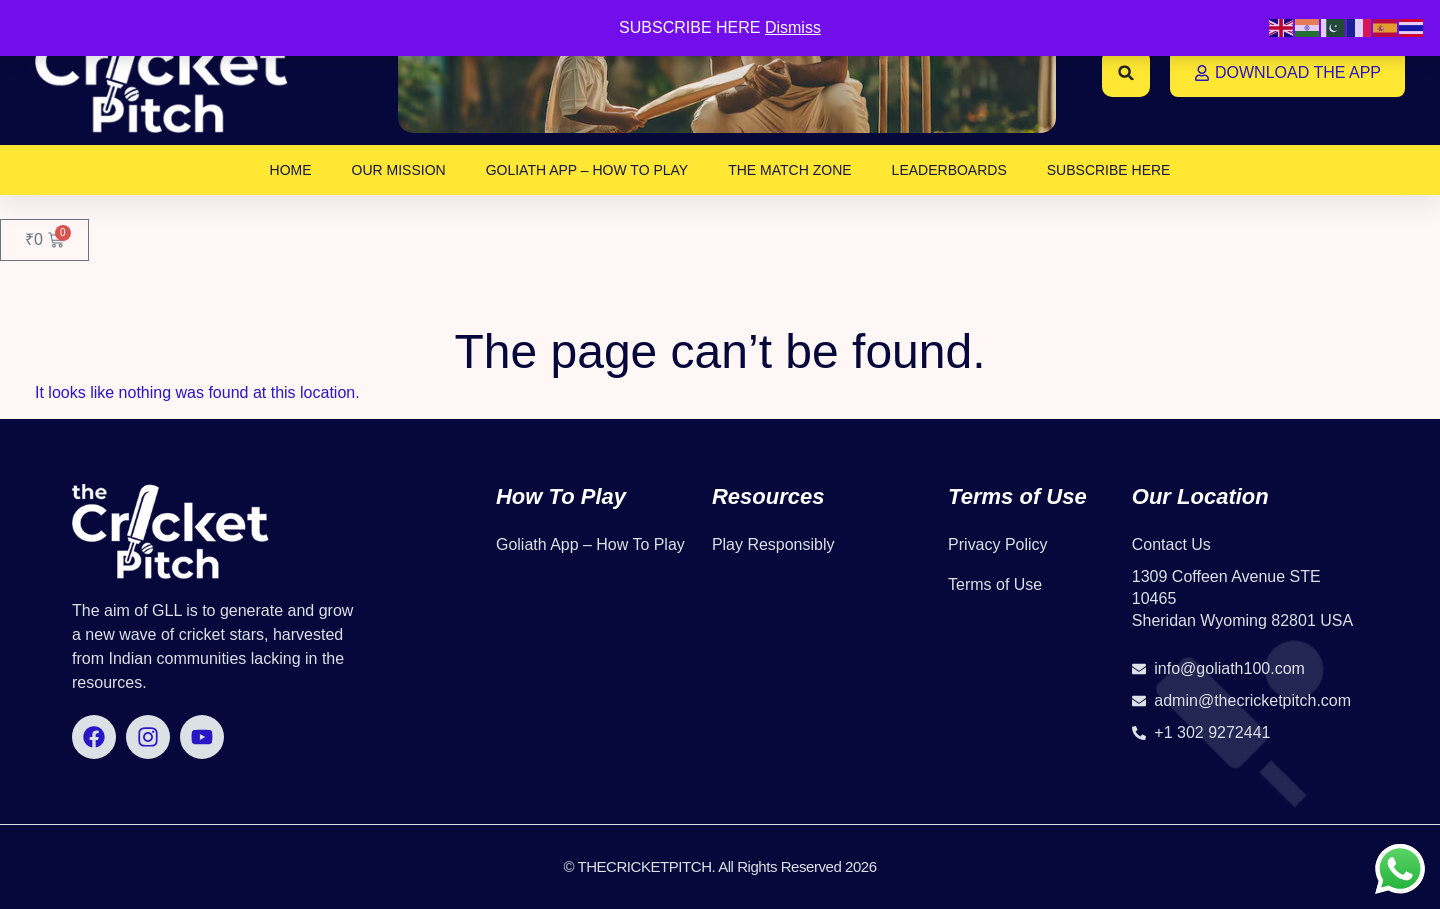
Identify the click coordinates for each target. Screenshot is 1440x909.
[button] (1126, 73)
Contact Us (1171, 544)
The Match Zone (789, 170)
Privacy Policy (998, 544)
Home (291, 170)
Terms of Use (995, 584)
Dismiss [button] (793, 27)
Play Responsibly (773, 544)
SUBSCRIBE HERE (1109, 170)
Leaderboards (949, 170)
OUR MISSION (399, 170)
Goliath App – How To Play (587, 170)
